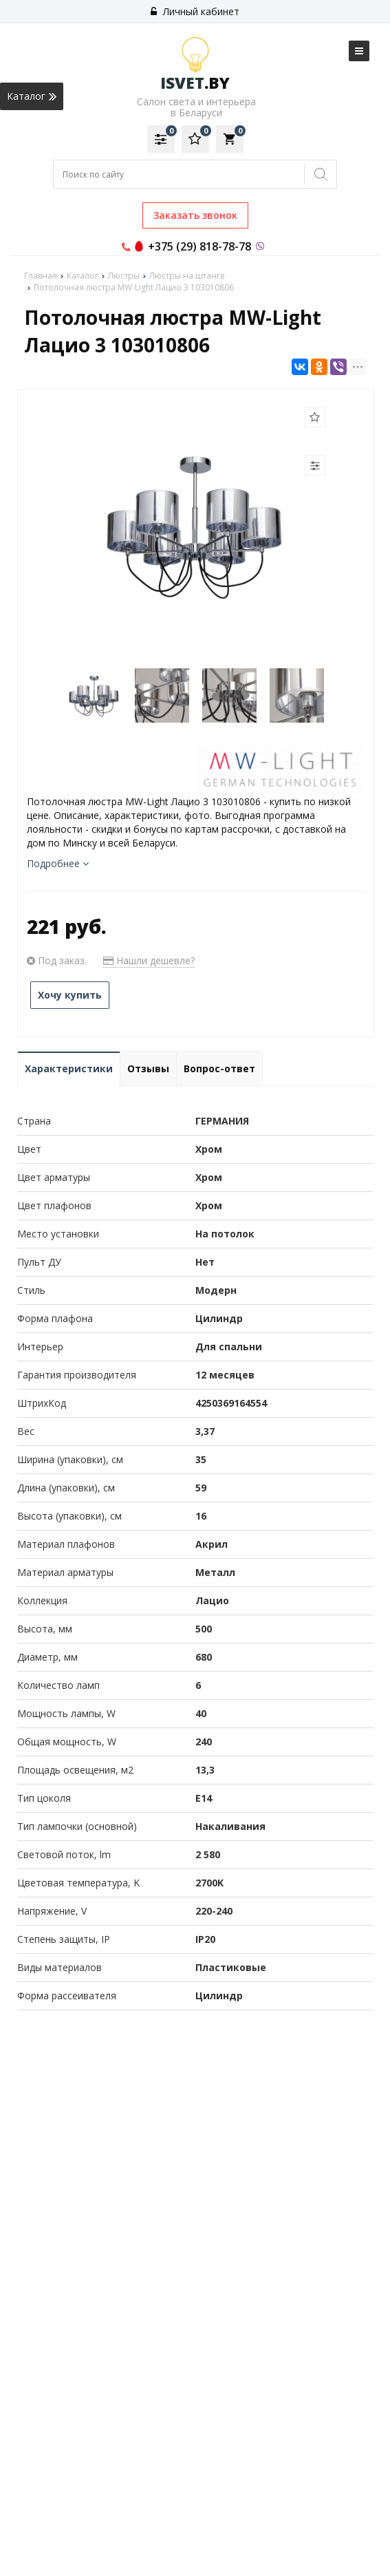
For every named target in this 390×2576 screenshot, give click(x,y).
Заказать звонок (195, 215)
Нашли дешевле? (149, 960)
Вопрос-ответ (219, 1068)
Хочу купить (70, 994)
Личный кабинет (195, 11)
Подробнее (58, 863)
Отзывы (148, 1068)
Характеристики (69, 1068)
